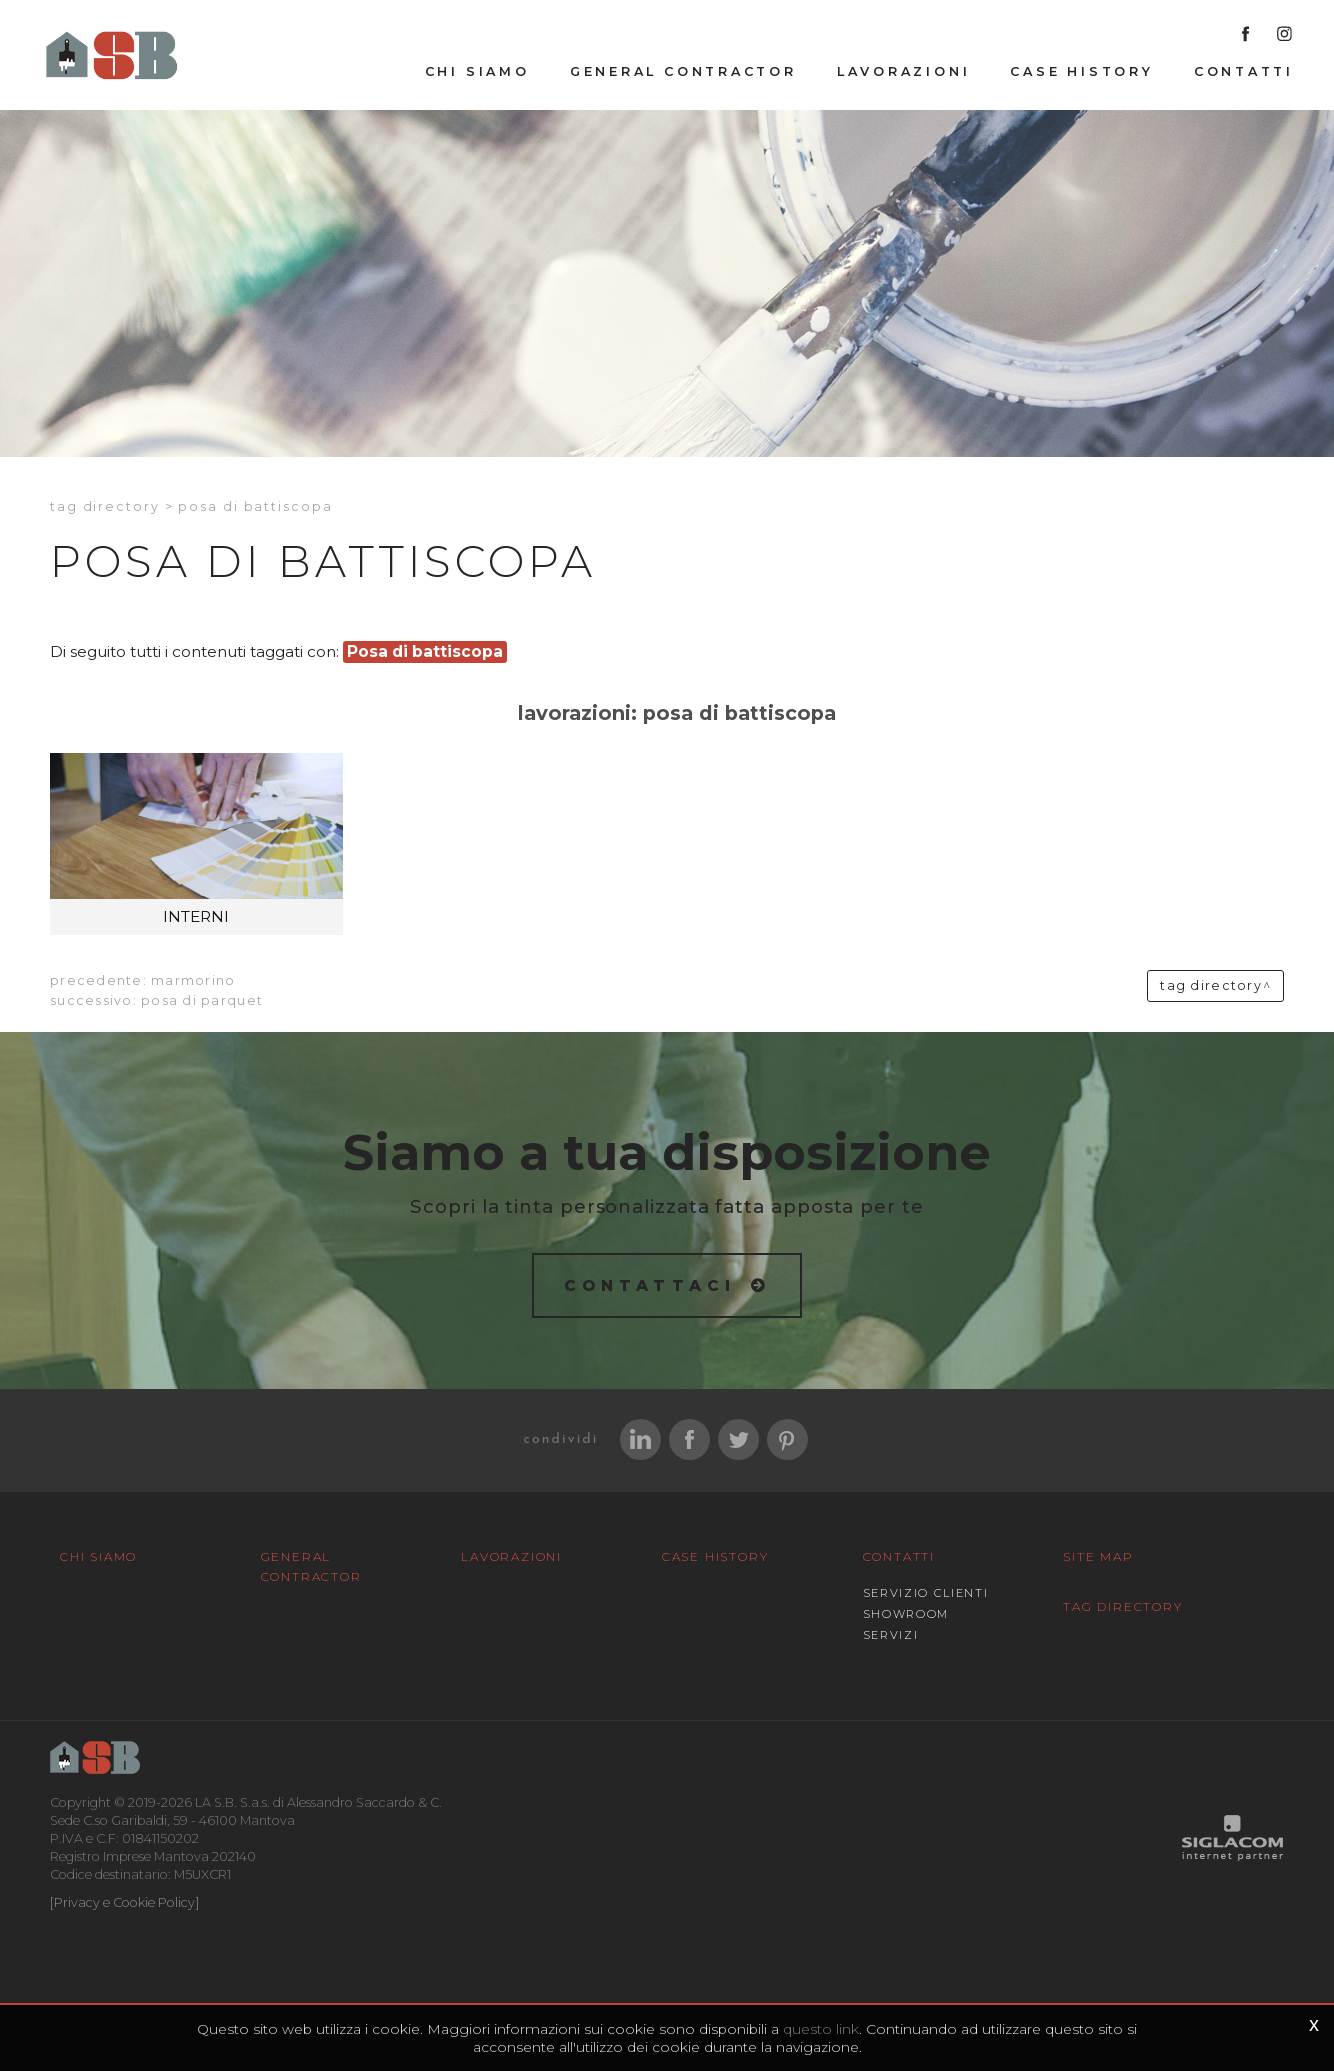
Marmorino (193, 980)
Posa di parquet (202, 1000)
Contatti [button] (1244, 71)
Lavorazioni (904, 71)
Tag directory (105, 506)
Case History (1081, 71)
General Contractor (683, 71)
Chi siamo (477, 71)
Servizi (891, 1635)
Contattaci (650, 1285)
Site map (1098, 1556)
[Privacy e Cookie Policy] (124, 1902)
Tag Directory (1122, 1606)
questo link (821, 2029)
